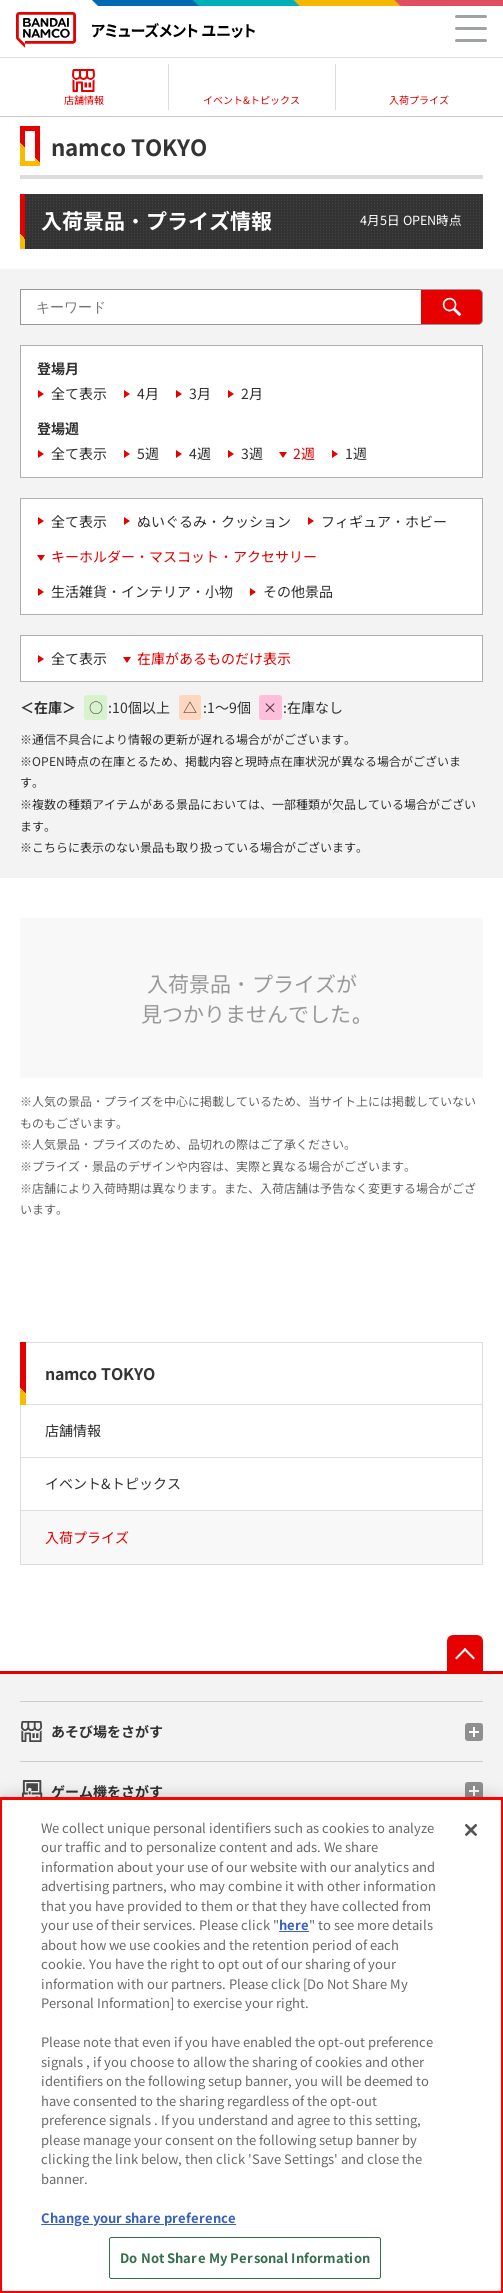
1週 (356, 453)
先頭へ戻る (465, 1653)
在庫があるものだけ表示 (214, 658)
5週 (148, 453)
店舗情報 (73, 1430)
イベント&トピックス (113, 1483)
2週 (304, 453)
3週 (252, 453)
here (294, 1924)
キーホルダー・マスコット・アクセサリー (184, 556)
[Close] (471, 1830)
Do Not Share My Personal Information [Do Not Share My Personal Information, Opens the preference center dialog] (245, 2257)
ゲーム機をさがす (107, 1791)
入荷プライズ (87, 1537)
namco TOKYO (100, 1373)
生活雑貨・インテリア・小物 (142, 591)
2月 (252, 393)
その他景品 (298, 591)
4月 (148, 393)
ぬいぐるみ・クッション (214, 521)
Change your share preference (138, 2217)
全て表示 (79, 393)
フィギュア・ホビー (384, 521)
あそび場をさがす (107, 1731)
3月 (200, 393)
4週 (200, 453)
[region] (251, 2045)
